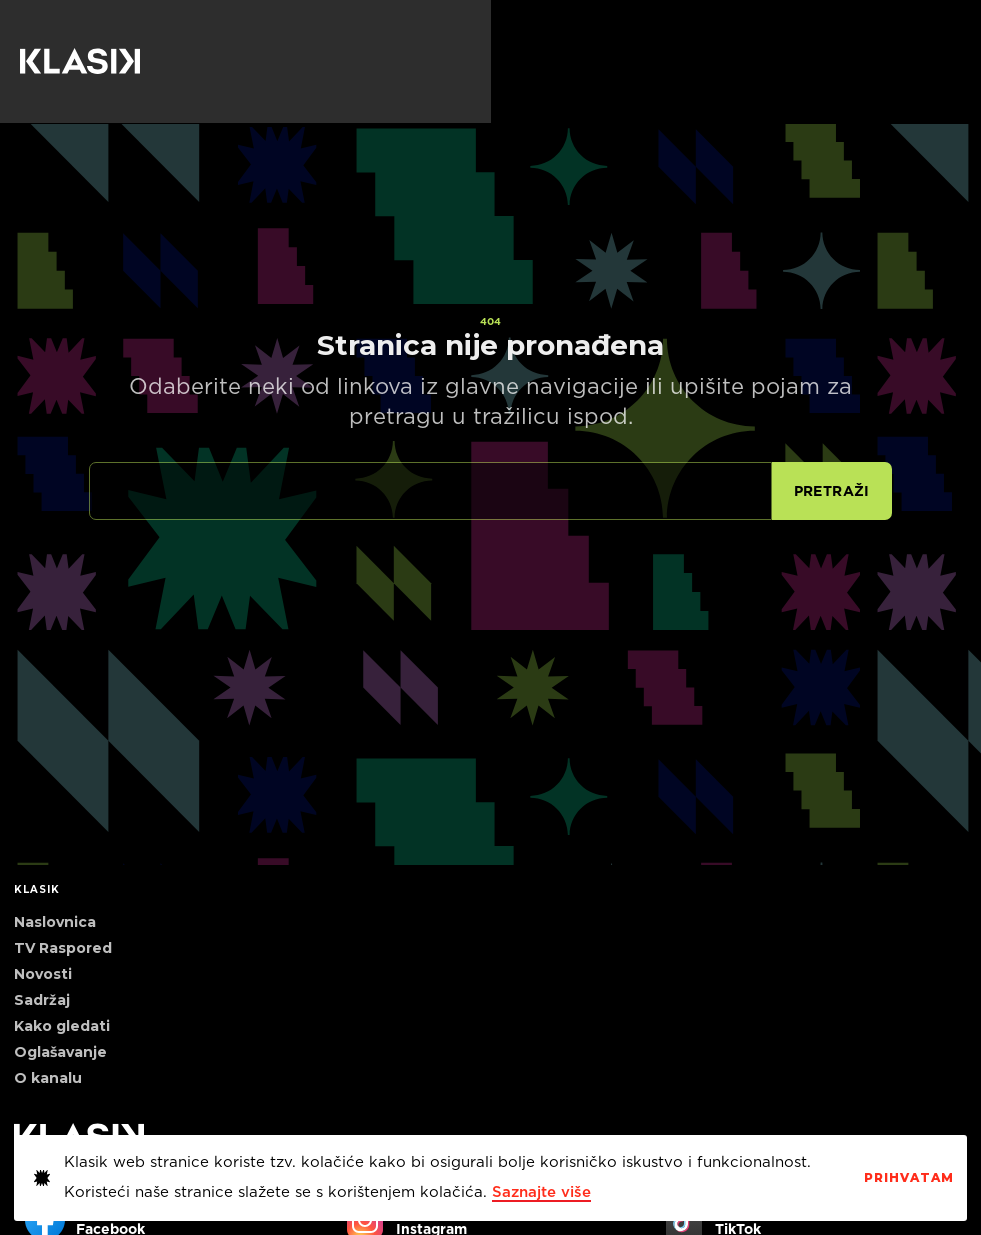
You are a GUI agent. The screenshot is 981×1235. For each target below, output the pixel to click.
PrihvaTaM (909, 1178)
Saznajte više (541, 1192)
